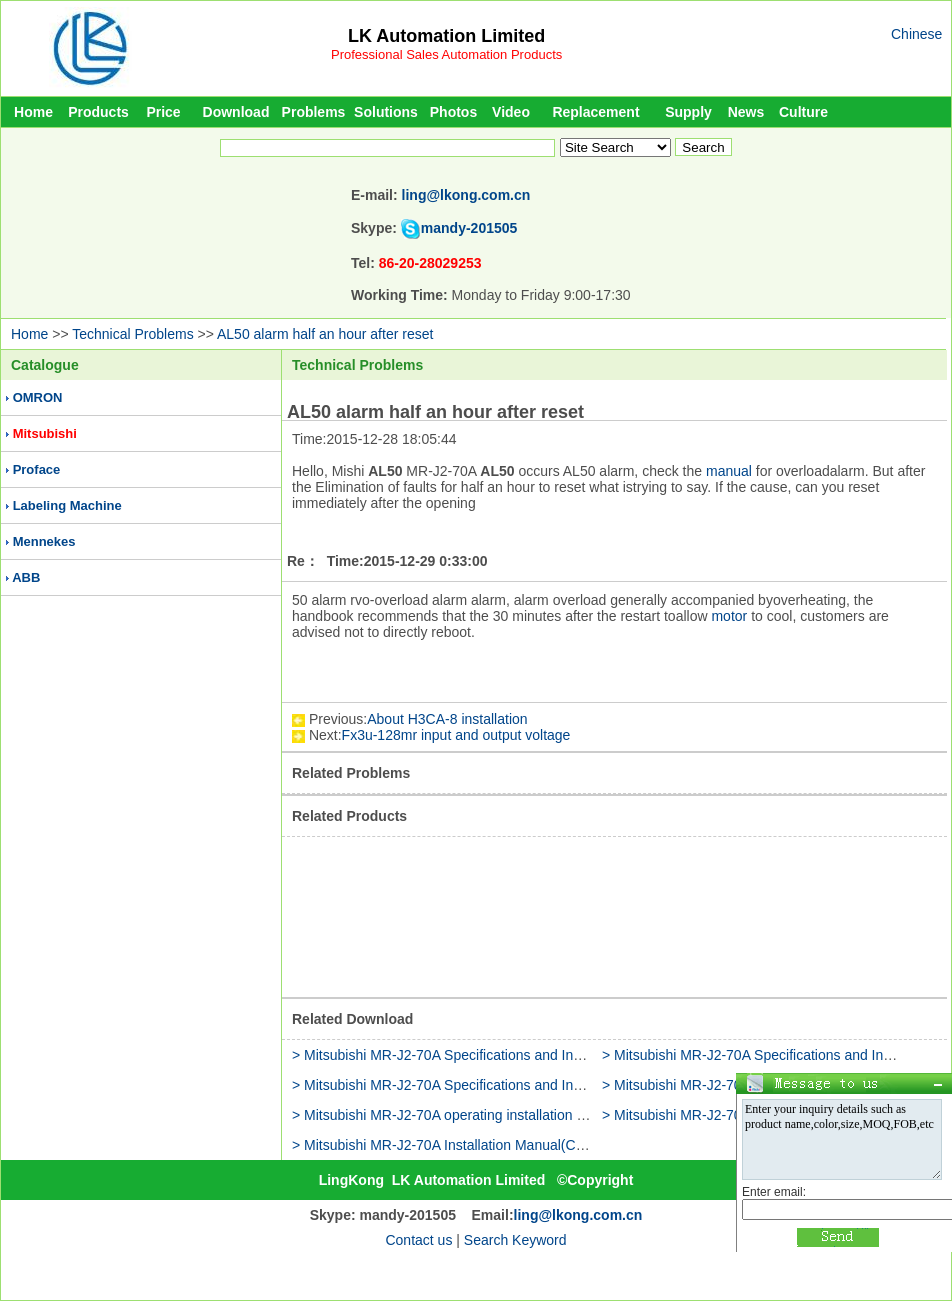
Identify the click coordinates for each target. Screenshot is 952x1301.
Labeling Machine (67, 505)
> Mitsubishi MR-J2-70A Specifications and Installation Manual (485, 1055)
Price (163, 112)
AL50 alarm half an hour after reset (325, 334)
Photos (453, 112)
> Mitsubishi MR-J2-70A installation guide (730, 1085)
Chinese (916, 34)
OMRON (38, 397)
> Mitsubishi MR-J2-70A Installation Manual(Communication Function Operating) (541, 1145)
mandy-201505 (469, 228)
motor (729, 616)
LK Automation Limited (446, 36)
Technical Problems (132, 334)
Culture (803, 112)
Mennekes (44, 541)
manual (729, 471)
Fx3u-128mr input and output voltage (456, 735)
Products (98, 112)
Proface (37, 469)
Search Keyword (515, 1240)
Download (236, 112)
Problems (314, 112)
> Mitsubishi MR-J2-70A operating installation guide (451, 1115)
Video (511, 112)
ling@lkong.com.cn (466, 195)
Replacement (595, 112)
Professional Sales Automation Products (446, 54)
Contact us (418, 1240)
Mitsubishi (45, 433)
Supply (688, 112)
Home (33, 112)
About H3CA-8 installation (447, 719)
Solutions (386, 112)
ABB (26, 577)
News (746, 112)
